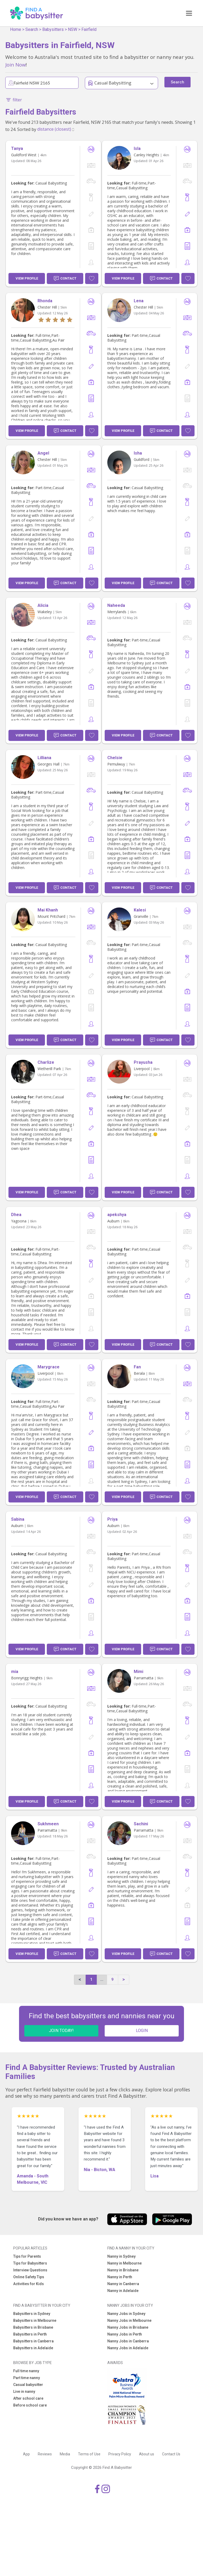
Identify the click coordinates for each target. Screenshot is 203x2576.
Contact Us (171, 2454)
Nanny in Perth (119, 2277)
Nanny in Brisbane (123, 2270)
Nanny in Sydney (121, 2256)
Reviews (45, 2454)
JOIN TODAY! (61, 2030)
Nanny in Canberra (123, 2284)
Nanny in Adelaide (123, 2291)
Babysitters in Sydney (31, 2314)
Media (65, 2454)
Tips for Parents (27, 2256)
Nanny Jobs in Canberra (128, 2341)
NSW (72, 29)
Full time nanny (26, 2371)
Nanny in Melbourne (124, 2263)
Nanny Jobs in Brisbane (127, 2327)
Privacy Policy (119, 2454)
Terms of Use (89, 2454)
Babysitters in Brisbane (33, 2327)
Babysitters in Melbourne (34, 2320)
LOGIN (142, 2030)
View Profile (27, 278)
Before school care (30, 2405)
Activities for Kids (28, 2284)
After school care (28, 2398)
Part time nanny (26, 2378)
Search (31, 29)
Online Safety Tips (28, 2277)
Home (15, 29)
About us (146, 2454)
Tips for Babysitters (30, 2263)
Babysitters (53, 29)
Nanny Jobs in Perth (124, 2334)
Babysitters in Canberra (33, 2341)
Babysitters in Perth (30, 2334)
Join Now (15, 64)
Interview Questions (30, 2270)
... (101, 1979)
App (26, 2454)
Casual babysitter (28, 2385)
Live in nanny (24, 2391)
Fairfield (88, 29)
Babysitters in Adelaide (33, 2348)
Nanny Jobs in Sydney (126, 2314)
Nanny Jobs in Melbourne (129, 2320)
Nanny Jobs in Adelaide (127, 2348)
